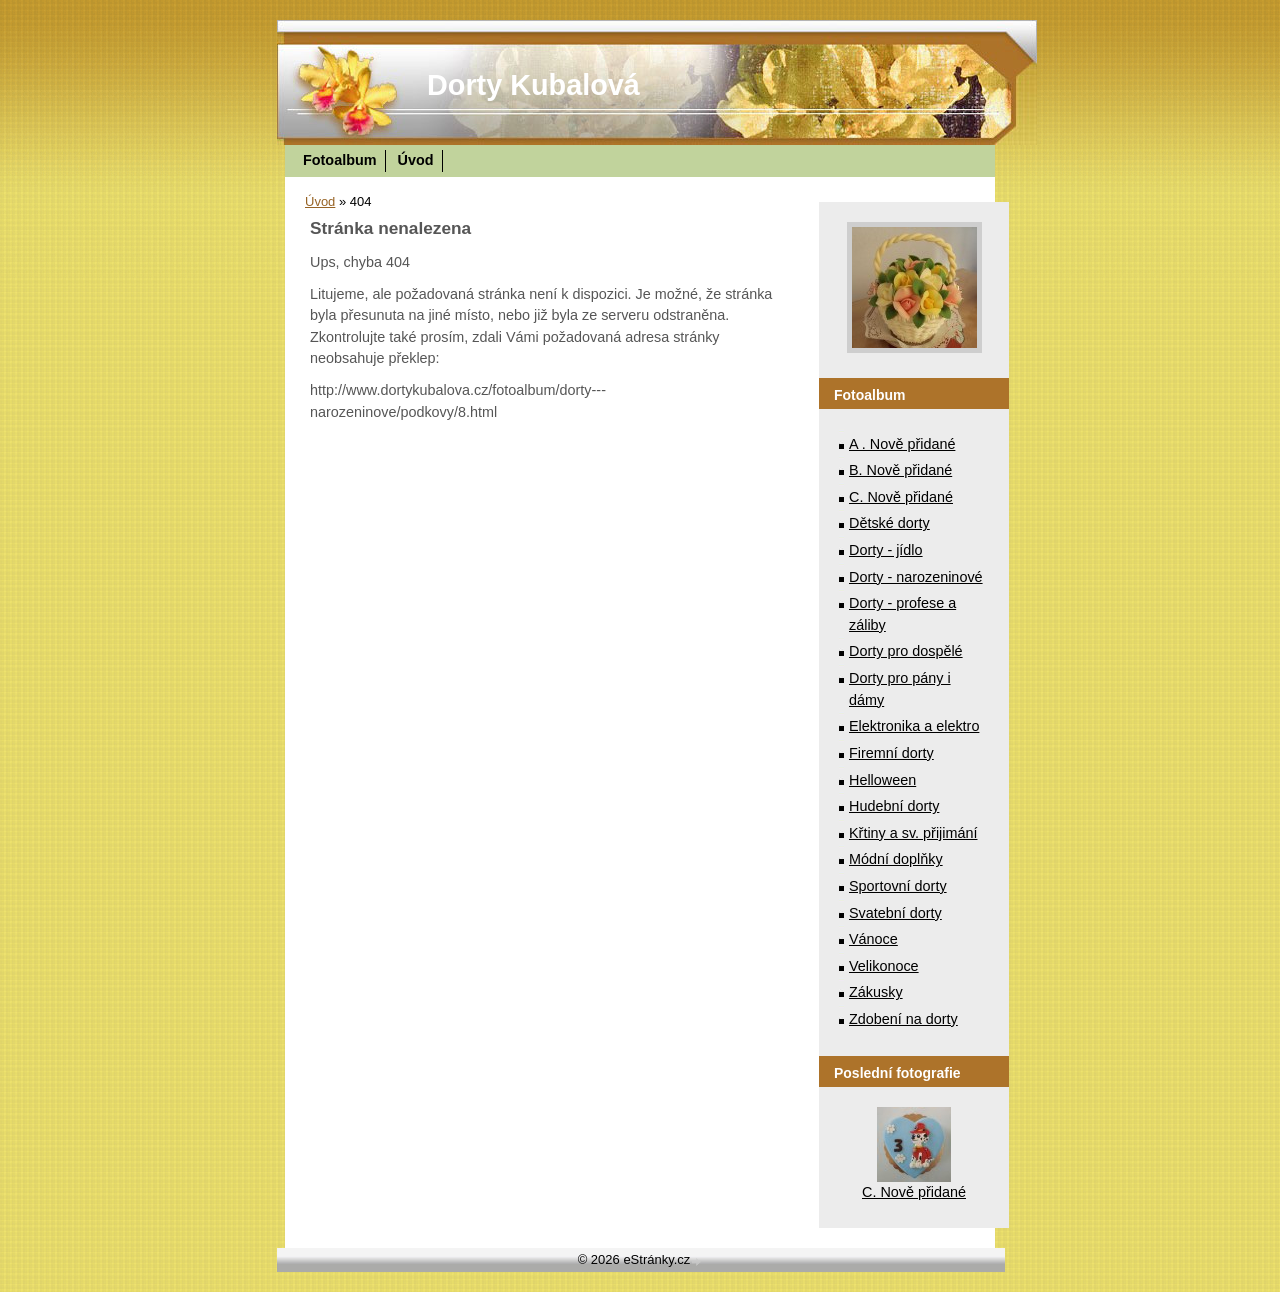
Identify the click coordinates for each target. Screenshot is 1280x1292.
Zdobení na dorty (903, 1019)
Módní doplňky (896, 859)
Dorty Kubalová (533, 85)
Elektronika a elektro (914, 726)
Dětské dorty (889, 523)
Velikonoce (884, 966)
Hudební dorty (894, 806)
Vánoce (873, 939)
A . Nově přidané (902, 444)
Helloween (882, 780)
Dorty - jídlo (886, 550)
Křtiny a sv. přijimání (913, 833)
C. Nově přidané (901, 497)
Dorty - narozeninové (916, 577)
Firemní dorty (891, 753)
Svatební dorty (895, 913)
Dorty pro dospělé (906, 651)
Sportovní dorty (898, 886)
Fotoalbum (340, 160)
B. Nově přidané (900, 470)
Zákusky (876, 992)
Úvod (416, 160)
